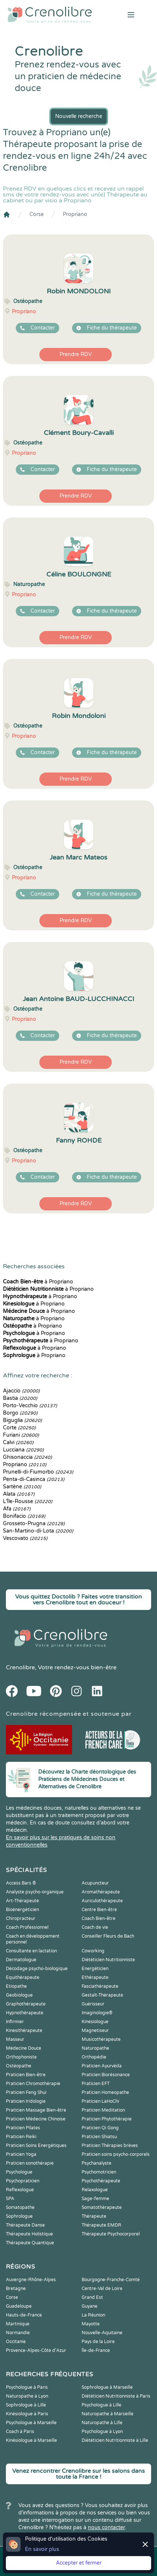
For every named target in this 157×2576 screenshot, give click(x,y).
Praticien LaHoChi (100, 2101)
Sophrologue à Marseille (107, 2387)
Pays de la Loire (98, 2341)
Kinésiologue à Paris (27, 2413)
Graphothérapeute (26, 2004)
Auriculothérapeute (102, 1900)
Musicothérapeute (101, 2039)
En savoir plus (42, 2549)
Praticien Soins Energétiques (36, 2145)
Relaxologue (95, 2189)
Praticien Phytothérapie (107, 2119)
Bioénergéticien (22, 1909)
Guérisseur (93, 2004)
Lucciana (23, 1450)
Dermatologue (21, 1959)
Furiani (21, 1435)
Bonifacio (24, 1516)
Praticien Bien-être (26, 2074)
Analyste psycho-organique (35, 1891)
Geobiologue (19, 1995)
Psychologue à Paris (27, 2387)
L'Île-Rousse (27, 1501)
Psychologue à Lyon (102, 2431)
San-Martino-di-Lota (38, 1531)
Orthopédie (94, 2057)
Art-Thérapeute (22, 1900)
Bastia (20, 1398)
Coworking (93, 1950)
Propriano (75, 214)
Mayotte (91, 2323)
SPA (10, 2198)
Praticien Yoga (21, 2154)
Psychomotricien (99, 2172)
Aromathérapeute (101, 1891)
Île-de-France (96, 2350)
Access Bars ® (21, 1883)
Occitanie (16, 2341)
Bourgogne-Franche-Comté (111, 2279)
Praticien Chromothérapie (33, 2083)
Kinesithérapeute (24, 2030)
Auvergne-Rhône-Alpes (31, 2279)
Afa (17, 1509)
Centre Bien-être (99, 1909)
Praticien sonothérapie (30, 2163)
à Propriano (38, 1282)
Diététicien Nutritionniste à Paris (116, 2396)
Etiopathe (16, 1986)
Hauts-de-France (24, 2315)
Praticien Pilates (23, 2127)
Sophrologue (19, 2216)
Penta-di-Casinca (33, 1479)
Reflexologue (20, 2189)
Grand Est (92, 2297)
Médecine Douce (23, 2048)
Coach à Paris (20, 2431)
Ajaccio (21, 1391)
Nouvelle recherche (78, 116)
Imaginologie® (97, 2012)
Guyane (89, 2306)
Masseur (15, 2039)
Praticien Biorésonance (106, 2074)
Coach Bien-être (98, 1918)
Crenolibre (20, 1667)
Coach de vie (95, 1927)
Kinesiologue (95, 2021)
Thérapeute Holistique (29, 2234)
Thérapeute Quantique (30, 2242)
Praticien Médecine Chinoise (35, 2119)
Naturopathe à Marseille (107, 2413)
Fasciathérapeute (100, 1986)
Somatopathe (20, 2207)
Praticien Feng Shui (26, 2092)
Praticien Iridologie (26, 2101)
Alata (19, 1494)
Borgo (20, 1413)
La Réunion (93, 2315)
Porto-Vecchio (30, 1405)
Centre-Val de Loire (102, 2288)
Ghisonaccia (27, 1457)
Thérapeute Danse (25, 2225)
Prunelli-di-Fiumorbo (38, 1472)
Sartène (22, 1487)
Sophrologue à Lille (26, 2405)
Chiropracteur (20, 1918)
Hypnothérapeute (24, 2012)
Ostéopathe (18, 2065)
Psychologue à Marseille (31, 2422)
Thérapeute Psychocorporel (111, 2234)
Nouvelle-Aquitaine (102, 2332)
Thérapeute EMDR (101, 2225)
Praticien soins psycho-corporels (116, 2154)
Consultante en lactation (31, 1950)
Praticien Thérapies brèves (110, 2145)
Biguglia (22, 1420)
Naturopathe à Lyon (27, 2396)
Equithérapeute (22, 1977)
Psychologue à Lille (101, 2405)
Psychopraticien (22, 2180)
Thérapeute (94, 2216)
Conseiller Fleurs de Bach (108, 1936)
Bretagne (16, 2288)
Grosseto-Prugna (34, 1523)
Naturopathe (95, 2048)
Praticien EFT (96, 2083)
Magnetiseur (95, 2030)
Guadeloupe (19, 2306)
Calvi (18, 1442)
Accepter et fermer (78, 2563)
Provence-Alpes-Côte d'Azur (36, 2350)
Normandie (18, 2332)
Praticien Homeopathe (105, 2092)
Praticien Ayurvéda (102, 2065)
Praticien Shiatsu (99, 2136)
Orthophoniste (21, 2057)
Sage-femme (95, 2198)
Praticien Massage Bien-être (36, 2110)
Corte (19, 1428)
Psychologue (19, 2172)
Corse (36, 214)
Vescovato (25, 1538)
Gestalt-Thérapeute (102, 1995)
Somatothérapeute (102, 2207)
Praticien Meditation (103, 2110)
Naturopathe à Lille (102, 2422)
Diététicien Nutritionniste (108, 1959)
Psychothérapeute (101, 2180)
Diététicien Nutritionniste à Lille (115, 2440)
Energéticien (95, 1968)
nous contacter (106, 2527)
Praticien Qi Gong (100, 2127)
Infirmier (15, 2021)
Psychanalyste (96, 2163)
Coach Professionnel (27, 1927)
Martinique (17, 2323)
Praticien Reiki (21, 2136)
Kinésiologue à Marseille (31, 2440)
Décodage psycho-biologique (37, 1968)
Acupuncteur (95, 1883)
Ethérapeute (95, 1977)
